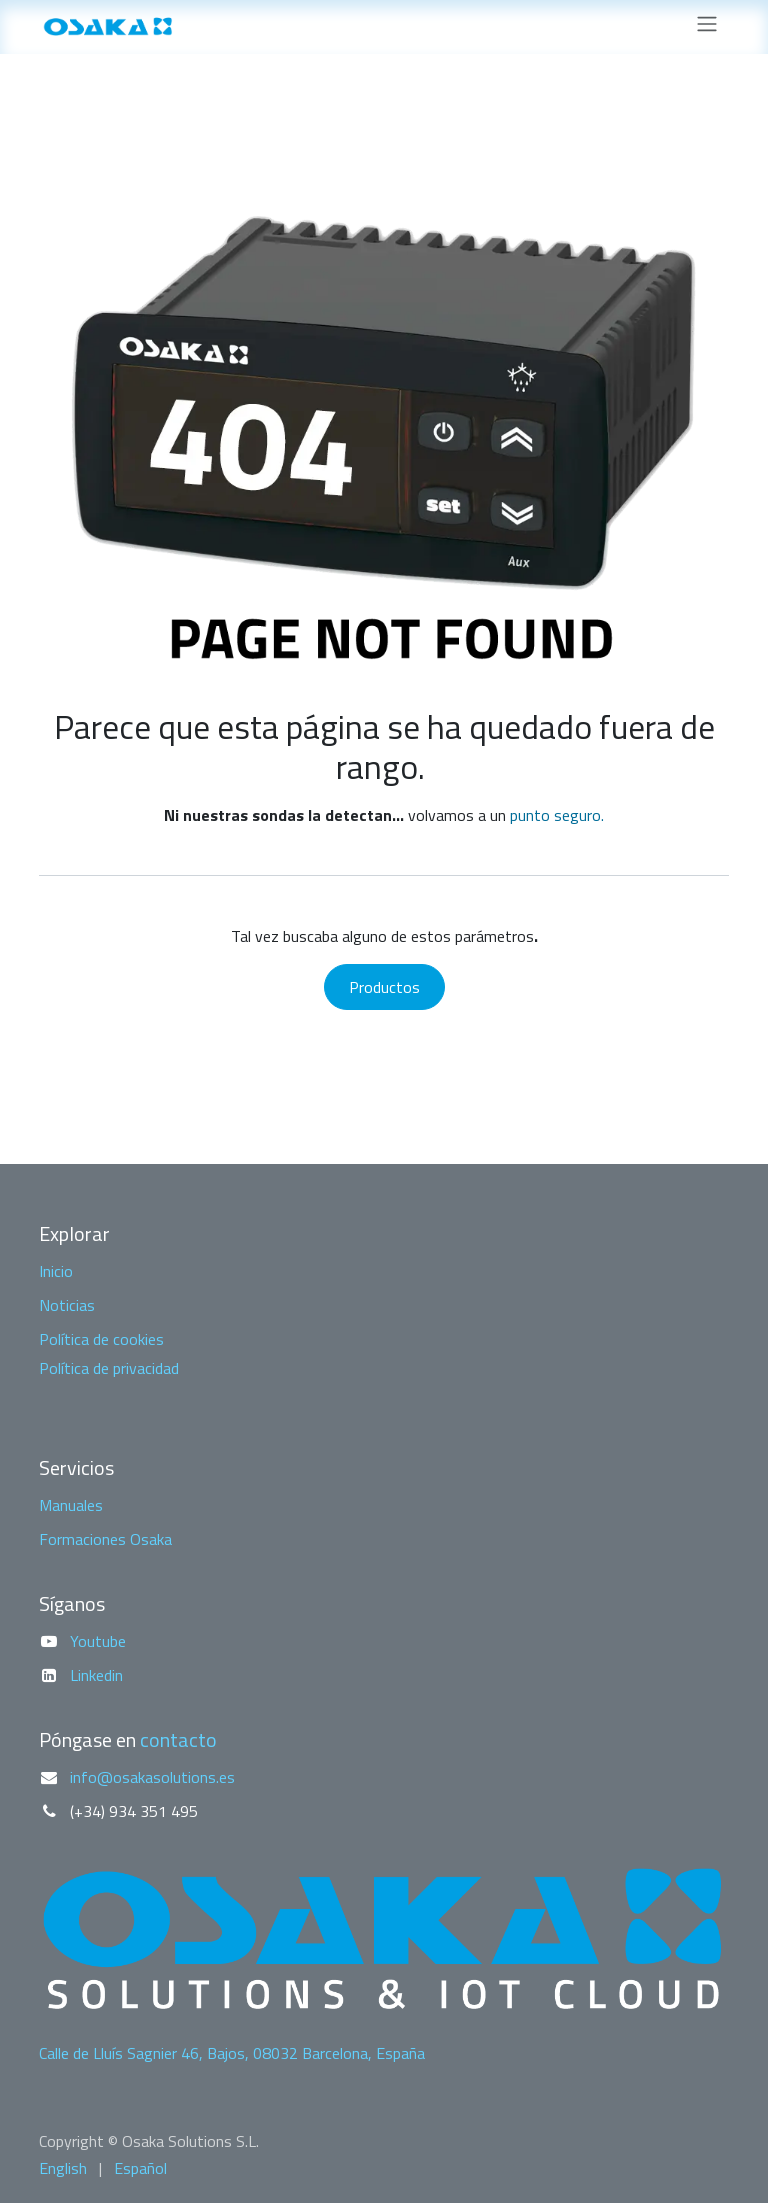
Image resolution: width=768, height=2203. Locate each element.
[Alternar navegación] (707, 27)
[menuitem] (63, 2168)
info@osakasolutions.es (152, 1777)
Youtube (98, 1641)
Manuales (71, 1505)
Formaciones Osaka (105, 1539)
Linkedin (96, 1675)
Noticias (67, 1305)
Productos (384, 987)
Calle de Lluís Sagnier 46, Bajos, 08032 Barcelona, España (232, 2053)
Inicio (56, 1271)
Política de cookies (101, 1339)
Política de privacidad (109, 1368)
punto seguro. (557, 815)
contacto (178, 1739)
